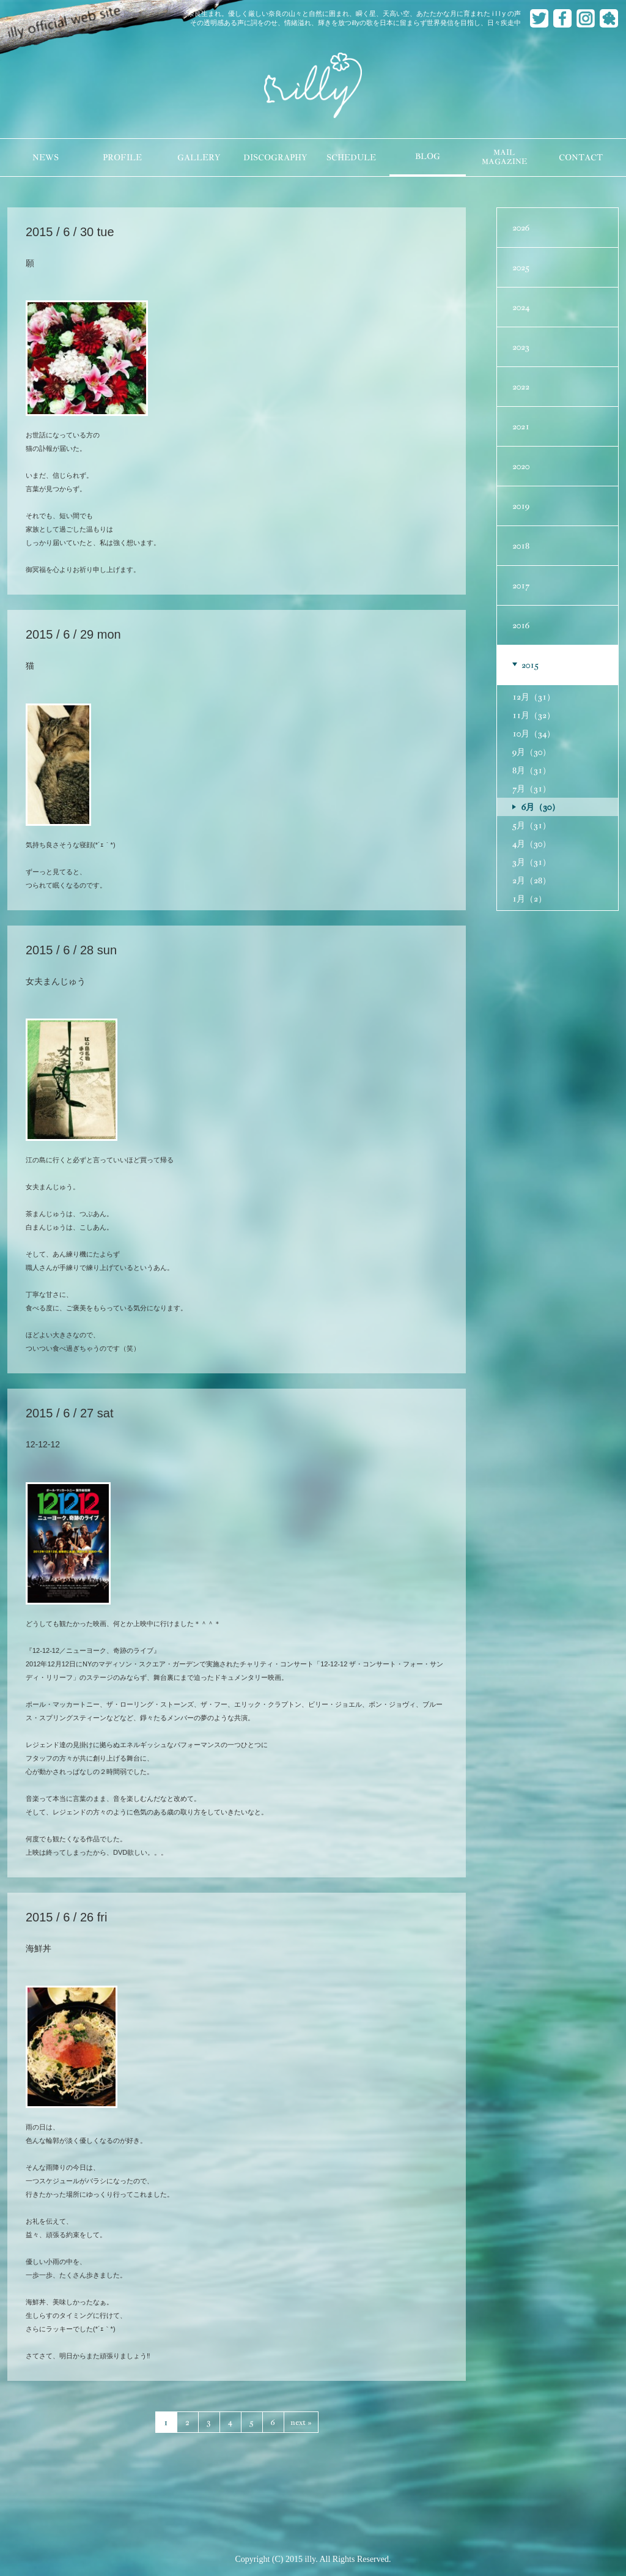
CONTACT (581, 157)
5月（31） (531, 825)
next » (301, 2422)
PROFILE (122, 157)
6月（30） (540, 806)
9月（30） (531, 751)
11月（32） (533, 715)
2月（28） (531, 880)
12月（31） (533, 696)
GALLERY (198, 157)
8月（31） (531, 770)
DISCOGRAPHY (275, 157)
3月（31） (531, 861)
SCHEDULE (351, 157)
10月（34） (533, 733)
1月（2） (529, 898)
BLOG (427, 156)
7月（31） (531, 788)
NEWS (45, 157)
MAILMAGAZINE (504, 157)
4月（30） (531, 843)
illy (313, 86)
